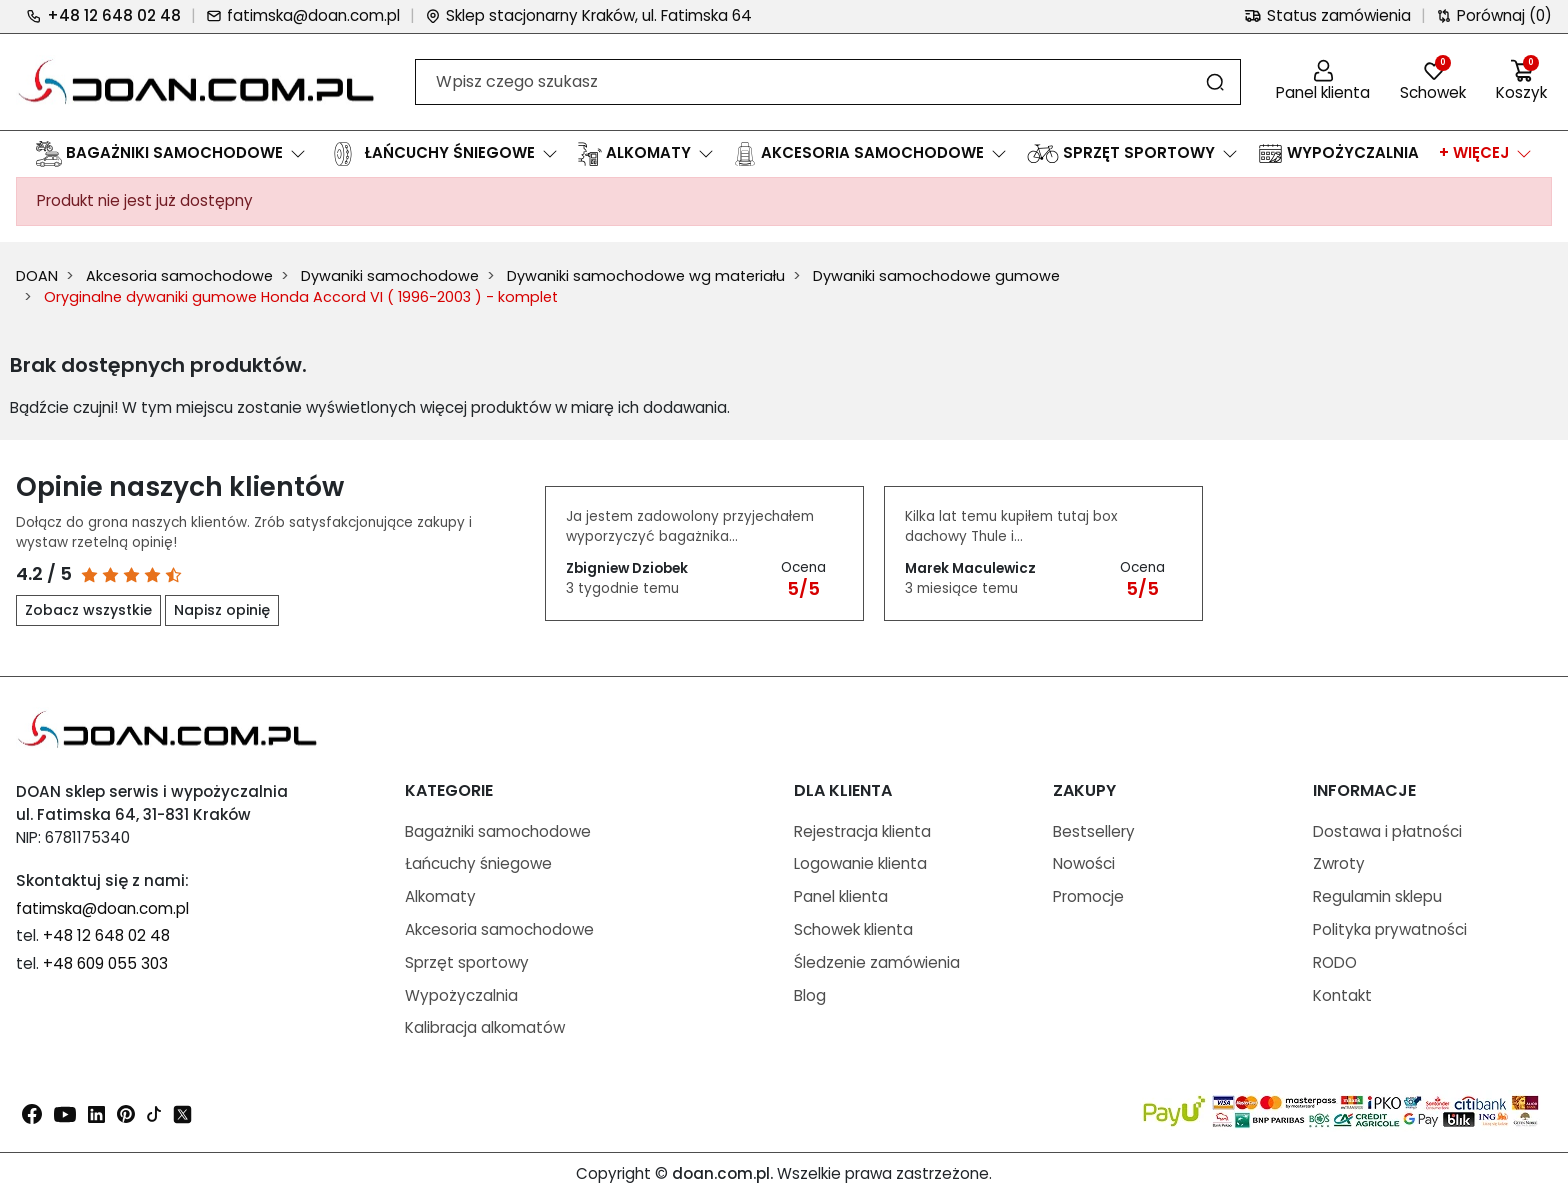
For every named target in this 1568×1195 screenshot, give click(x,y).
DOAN (37, 276)
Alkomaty (440, 896)
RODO (1335, 962)
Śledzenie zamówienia (877, 962)
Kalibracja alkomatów (485, 1027)
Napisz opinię (222, 610)
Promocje (1088, 896)
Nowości (1084, 863)
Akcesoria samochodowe (179, 276)
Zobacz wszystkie (88, 610)
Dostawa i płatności (1387, 831)
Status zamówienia (1327, 15)
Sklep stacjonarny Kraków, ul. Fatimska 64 (588, 15)
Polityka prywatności (1390, 929)
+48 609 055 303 (105, 963)
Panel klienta (841, 896)
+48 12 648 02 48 (103, 15)
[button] (1521, 82)
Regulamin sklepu (1377, 896)
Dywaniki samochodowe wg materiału (646, 276)
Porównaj (1494, 16)
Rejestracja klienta (862, 831)
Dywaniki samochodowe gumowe (936, 276)
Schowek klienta (853, 929)
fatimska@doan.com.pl (303, 15)
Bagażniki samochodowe (498, 831)
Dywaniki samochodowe (390, 276)
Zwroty (1339, 863)
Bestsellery (1094, 831)
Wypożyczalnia (461, 995)
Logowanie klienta (860, 863)
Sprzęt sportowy (467, 962)
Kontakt (1342, 995)
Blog (810, 995)
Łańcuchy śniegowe (478, 863)
